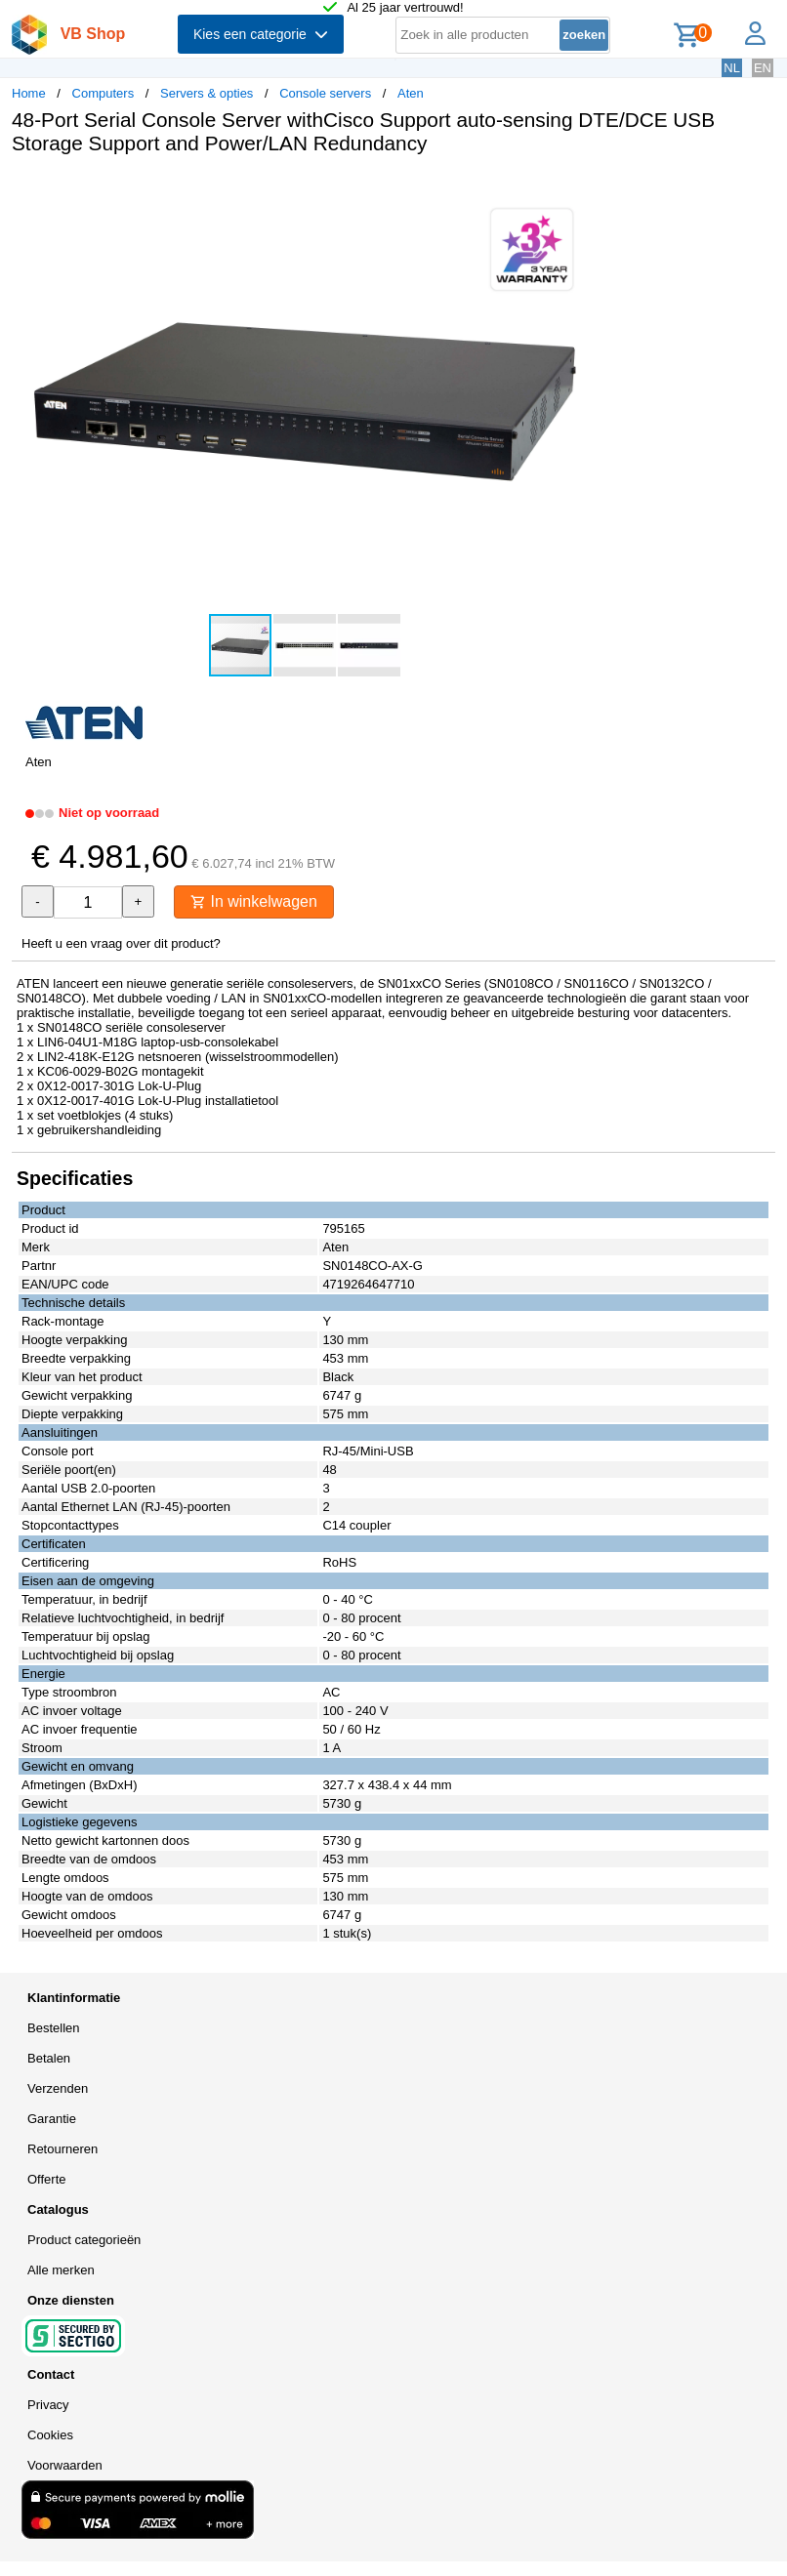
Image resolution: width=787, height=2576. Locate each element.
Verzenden (57, 2088)
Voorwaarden (65, 2465)
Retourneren (62, 2149)
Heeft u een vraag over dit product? (121, 943)
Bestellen (53, 2028)
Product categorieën (84, 2239)
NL (732, 68)
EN (762, 68)
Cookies (50, 2435)
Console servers (325, 93)
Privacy (48, 2404)
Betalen (48, 2058)
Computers (103, 93)
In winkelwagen (253, 901)
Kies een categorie (260, 34)
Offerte (46, 2179)
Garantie (51, 2118)
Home (29, 93)
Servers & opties (206, 93)
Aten (410, 93)
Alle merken (61, 2270)
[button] (580, 190)
